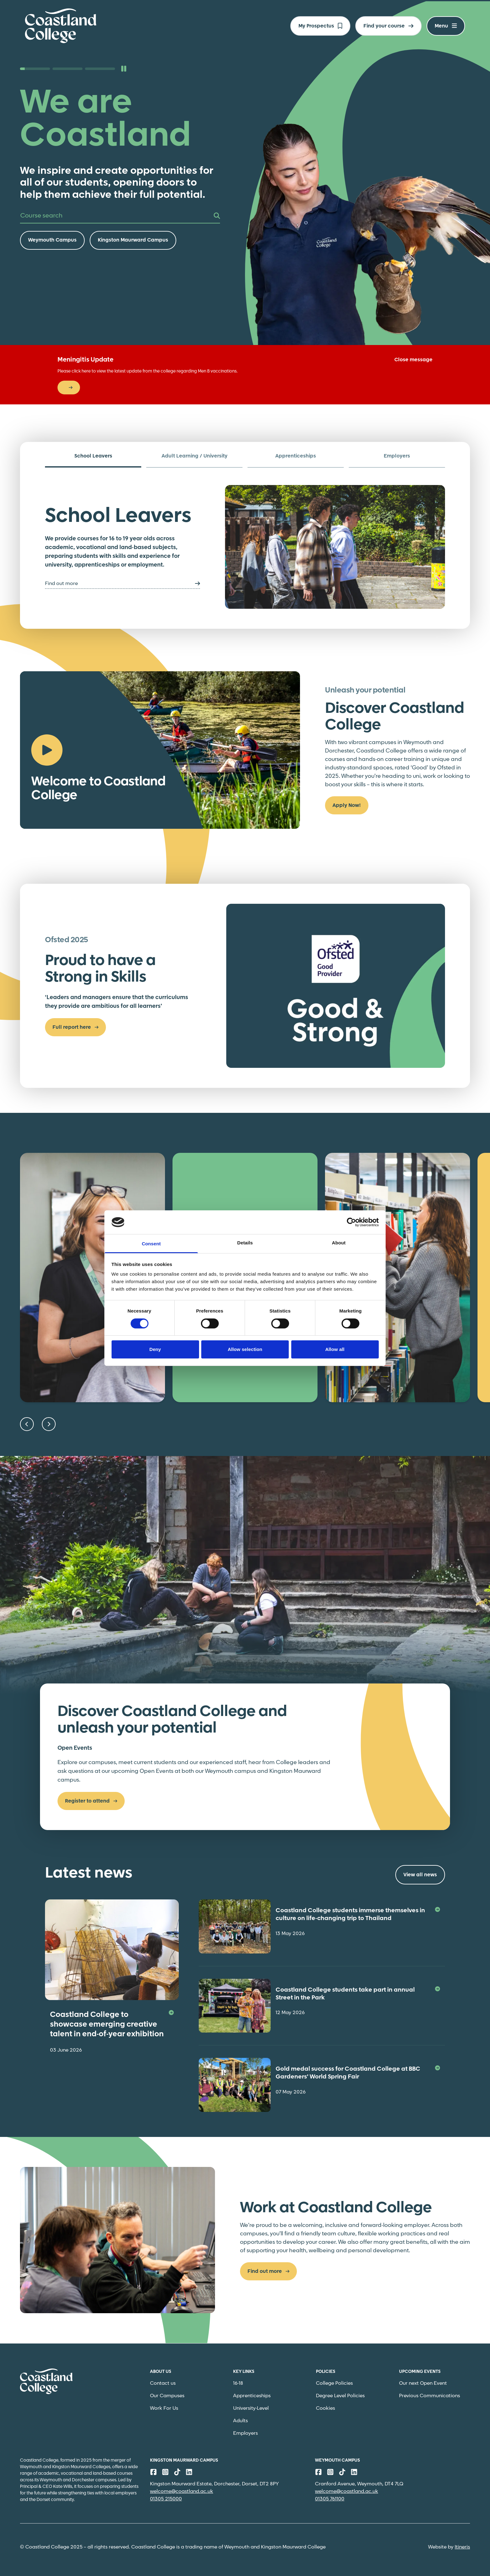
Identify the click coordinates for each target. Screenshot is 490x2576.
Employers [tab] (397, 456)
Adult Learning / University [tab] (195, 456)
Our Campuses (167, 2396)
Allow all (335, 1349)
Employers (245, 2433)
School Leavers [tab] (93, 456)
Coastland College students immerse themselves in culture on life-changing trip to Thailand (358, 1914)
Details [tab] (245, 1242)
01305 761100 (329, 2499)
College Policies (334, 2383)
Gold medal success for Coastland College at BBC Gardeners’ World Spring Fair (358, 2073)
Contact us (163, 2383)
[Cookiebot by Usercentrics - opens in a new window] (351, 1222)
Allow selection (245, 1349)
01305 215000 (166, 2499)
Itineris (462, 2547)
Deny (155, 1349)
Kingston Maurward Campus (133, 240)
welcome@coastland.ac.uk (181, 2491)
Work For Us (164, 2408)
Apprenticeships (252, 2396)
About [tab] (339, 1242)
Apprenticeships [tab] (295, 456)
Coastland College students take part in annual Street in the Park (358, 1994)
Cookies (325, 2408)
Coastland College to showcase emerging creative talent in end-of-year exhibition (112, 2024)
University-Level (251, 2408)
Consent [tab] (151, 1243)
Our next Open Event (423, 2383)
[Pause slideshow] (124, 69)
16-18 (238, 2383)
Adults (240, 2421)
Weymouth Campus (52, 240)
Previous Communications (429, 2396)
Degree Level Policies (340, 2396)
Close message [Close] (413, 360)
